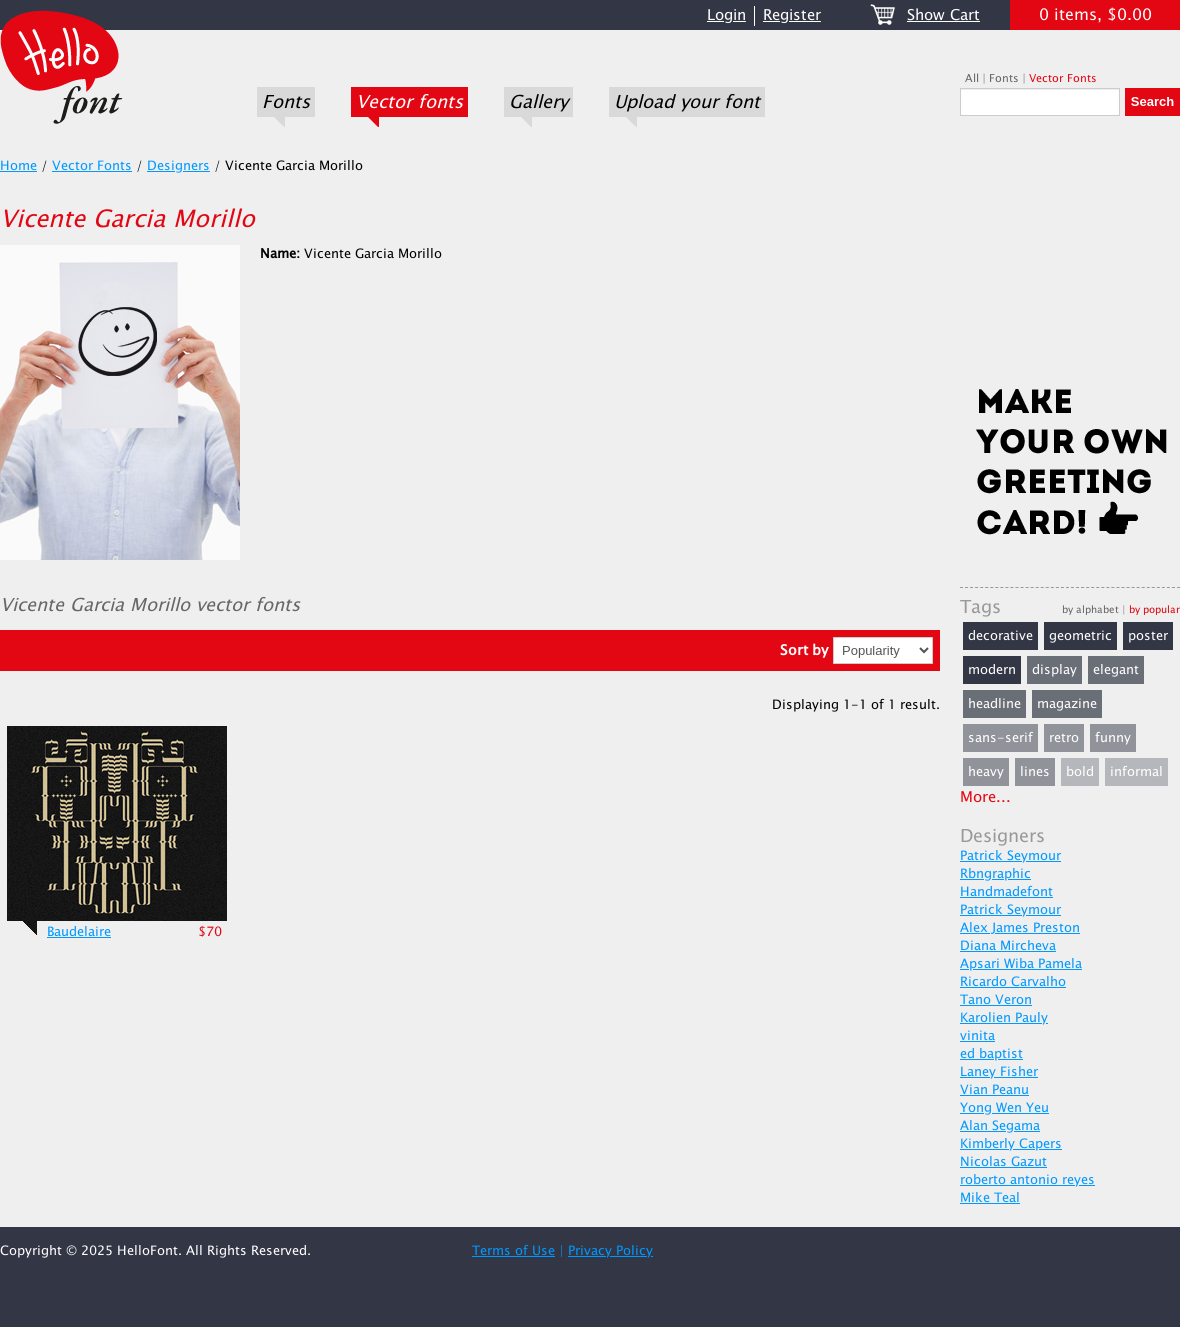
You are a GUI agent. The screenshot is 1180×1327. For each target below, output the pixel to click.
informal (1136, 772)
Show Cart (943, 15)
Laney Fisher (999, 1072)
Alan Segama (1000, 1126)
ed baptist (991, 1054)
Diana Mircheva (1008, 946)
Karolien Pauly (1004, 1018)
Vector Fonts (1063, 78)
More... (985, 797)
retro (1064, 738)
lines (1035, 772)
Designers (178, 166)
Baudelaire (79, 932)
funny (1113, 738)
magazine (1067, 704)
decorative (1000, 636)
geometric (1080, 636)
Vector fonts (409, 102)
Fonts (286, 102)
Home (18, 166)
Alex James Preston (1020, 928)
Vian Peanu (994, 1090)
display (1054, 670)
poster (1148, 636)
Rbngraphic (995, 874)
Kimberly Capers (1011, 1144)
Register (792, 15)
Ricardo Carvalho (1013, 982)
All (972, 78)
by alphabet (1090, 609)
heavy (986, 772)
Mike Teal (990, 1198)
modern (992, 670)
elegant (1116, 670)
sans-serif (1000, 738)
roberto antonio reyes (1027, 1180)
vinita (977, 1036)
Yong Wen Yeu (1004, 1108)
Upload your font (687, 102)
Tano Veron (996, 1000)
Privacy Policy (610, 1251)
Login (726, 15)
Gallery (538, 102)
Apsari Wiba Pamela (1021, 964)
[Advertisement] (1070, 257)
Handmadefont (1006, 892)
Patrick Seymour (1010, 856)
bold (1080, 772)
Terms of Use (513, 1251)
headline (994, 704)
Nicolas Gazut (1003, 1162)
